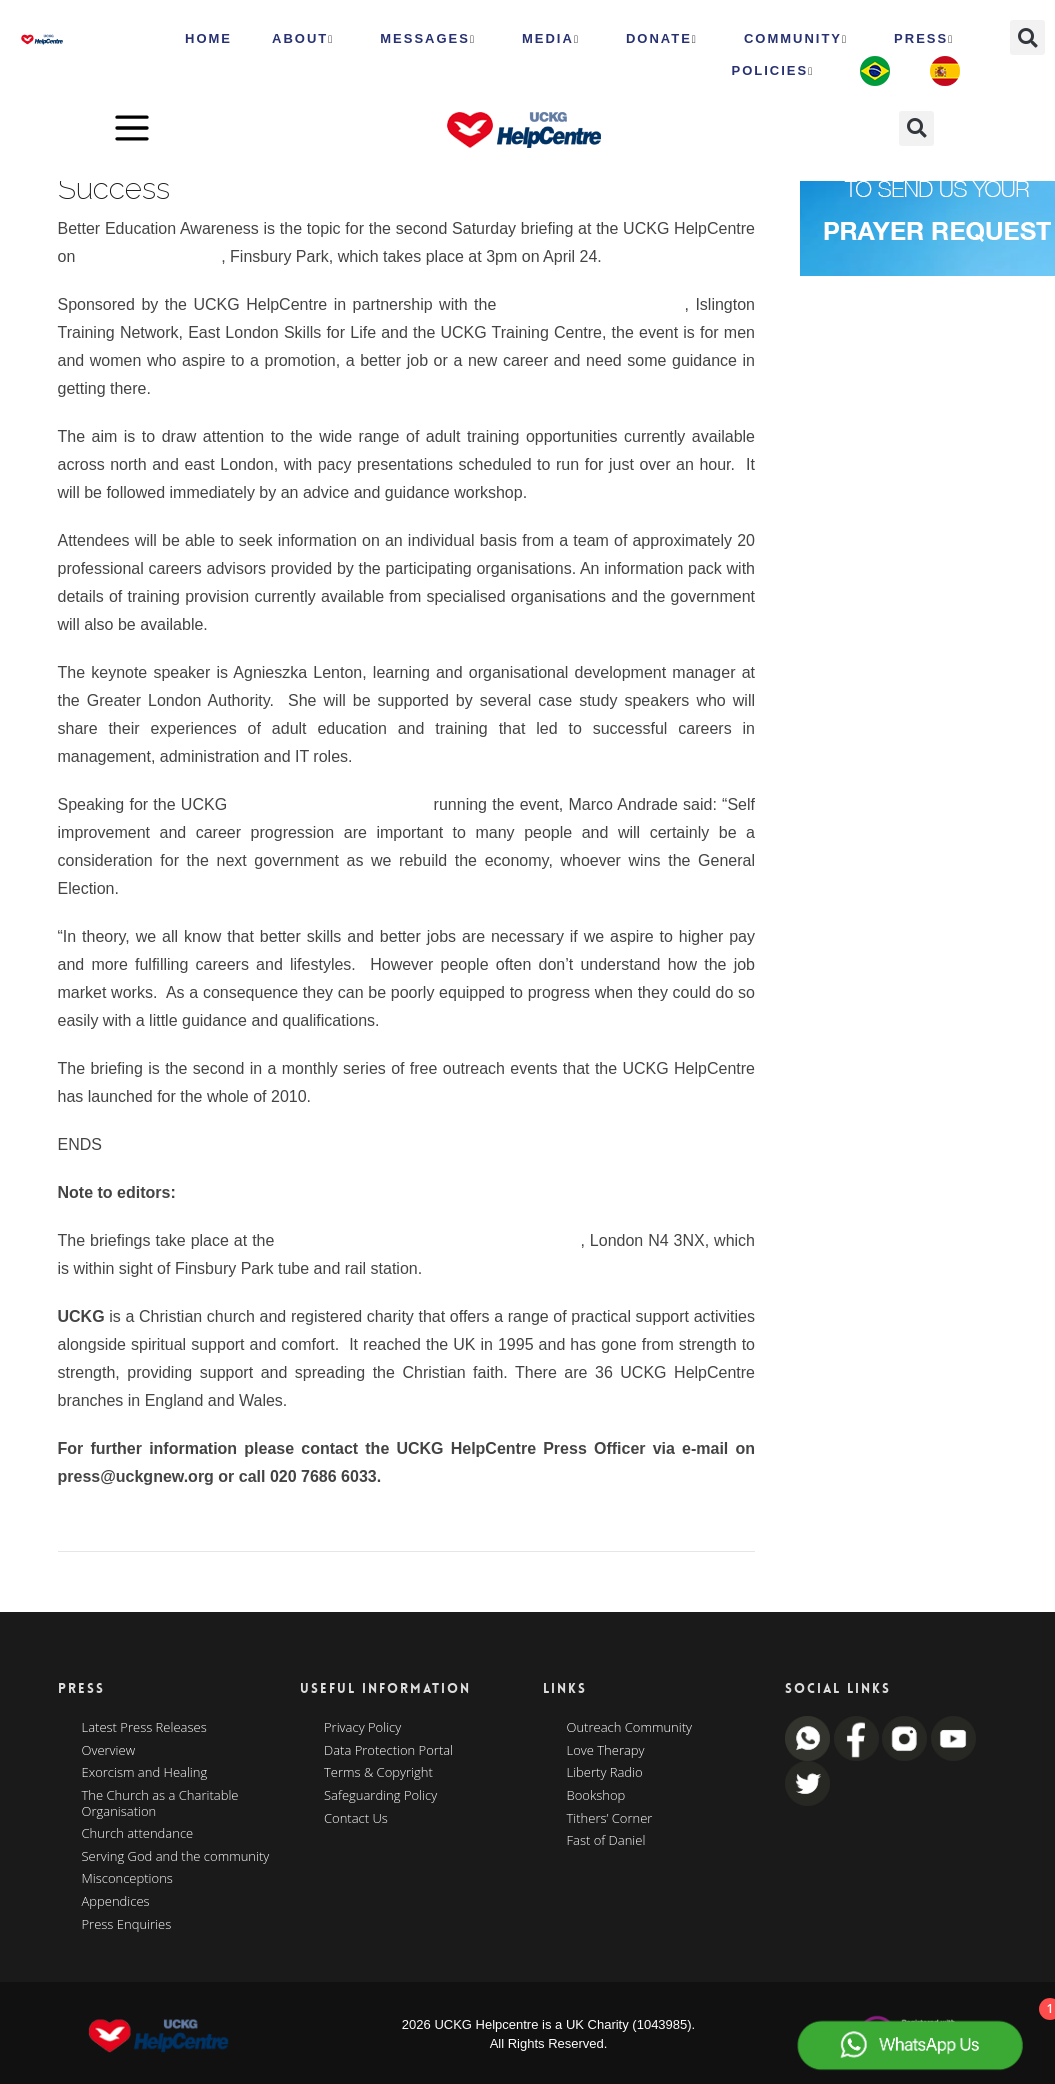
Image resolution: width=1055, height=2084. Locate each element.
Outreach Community (630, 1728)
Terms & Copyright (378, 1773)
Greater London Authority (594, 304)
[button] (1027, 37)
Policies (772, 71)
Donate (662, 39)
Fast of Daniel (606, 1841)
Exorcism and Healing (145, 1773)
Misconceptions (127, 1879)
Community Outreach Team (330, 804)
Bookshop (596, 1796)
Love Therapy (606, 1751)
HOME (208, 38)
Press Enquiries (127, 1925)
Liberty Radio (605, 1773)
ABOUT (303, 39)
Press (924, 39)
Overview (109, 1751)
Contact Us (356, 1819)
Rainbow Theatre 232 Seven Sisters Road (429, 1240)
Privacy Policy (362, 1728)
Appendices (116, 1902)
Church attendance (138, 1834)
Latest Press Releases (144, 1728)
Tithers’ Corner (610, 1819)
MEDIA (551, 39)
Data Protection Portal (388, 1751)
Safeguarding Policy (380, 1796)
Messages (428, 39)
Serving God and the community (176, 1857)
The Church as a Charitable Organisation (160, 1803)
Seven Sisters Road (150, 256)
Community (796, 39)
